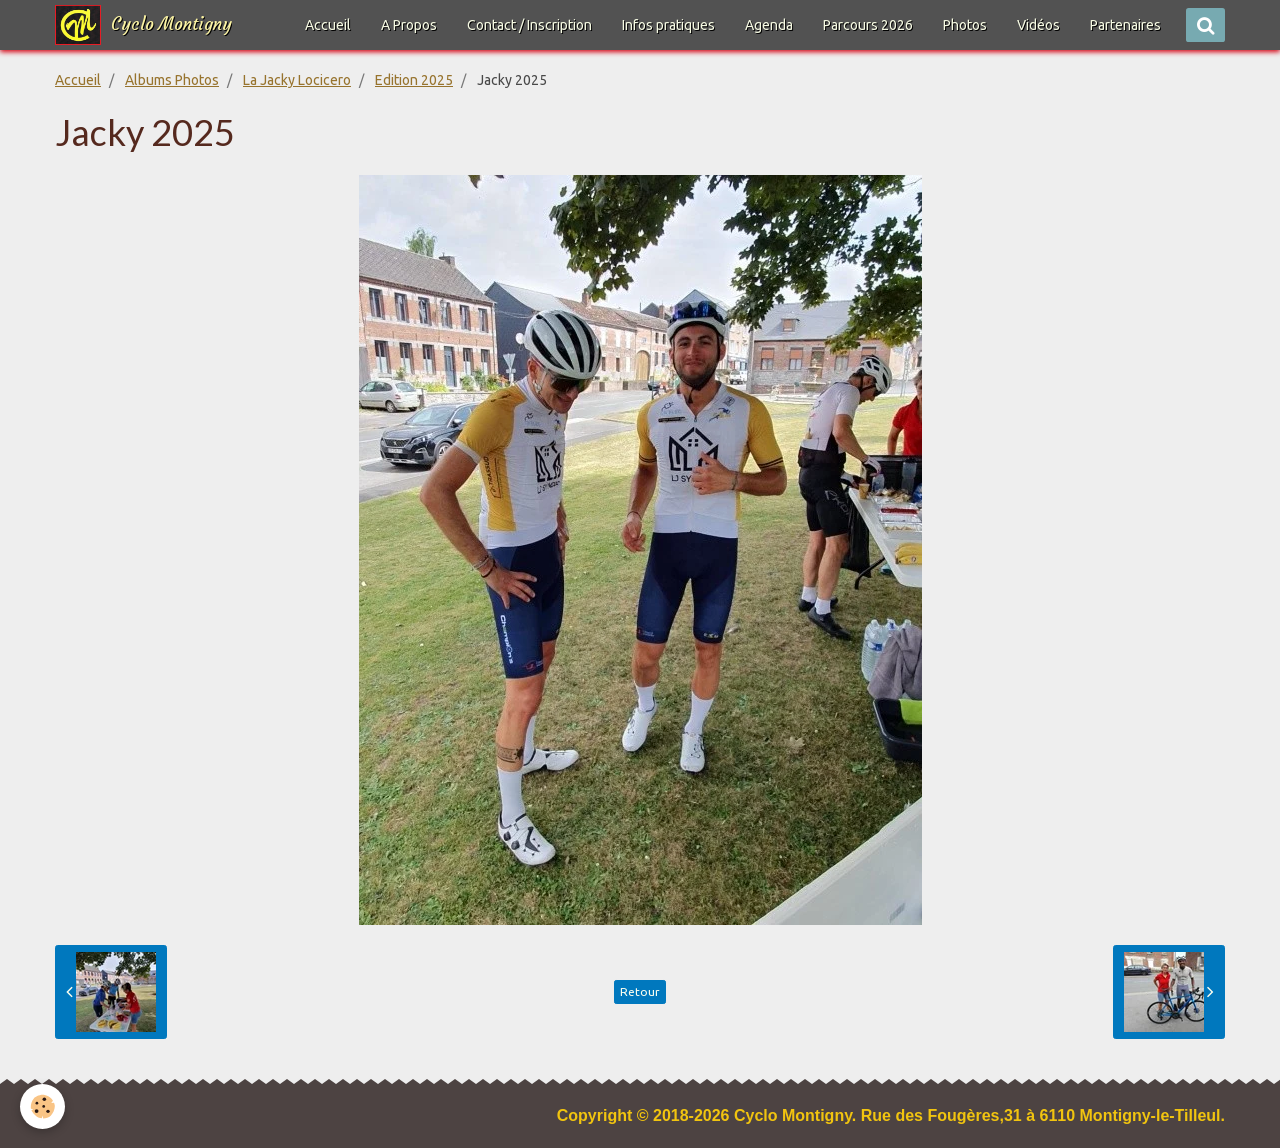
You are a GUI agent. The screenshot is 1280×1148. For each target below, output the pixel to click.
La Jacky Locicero (297, 80)
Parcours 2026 (868, 25)
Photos (965, 25)
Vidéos (1038, 25)
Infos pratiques (668, 25)
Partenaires (1125, 25)
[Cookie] (42, 1106)
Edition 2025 (414, 80)
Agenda (769, 25)
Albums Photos (172, 80)
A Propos (409, 25)
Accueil (328, 25)
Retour (640, 991)
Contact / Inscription (529, 25)
